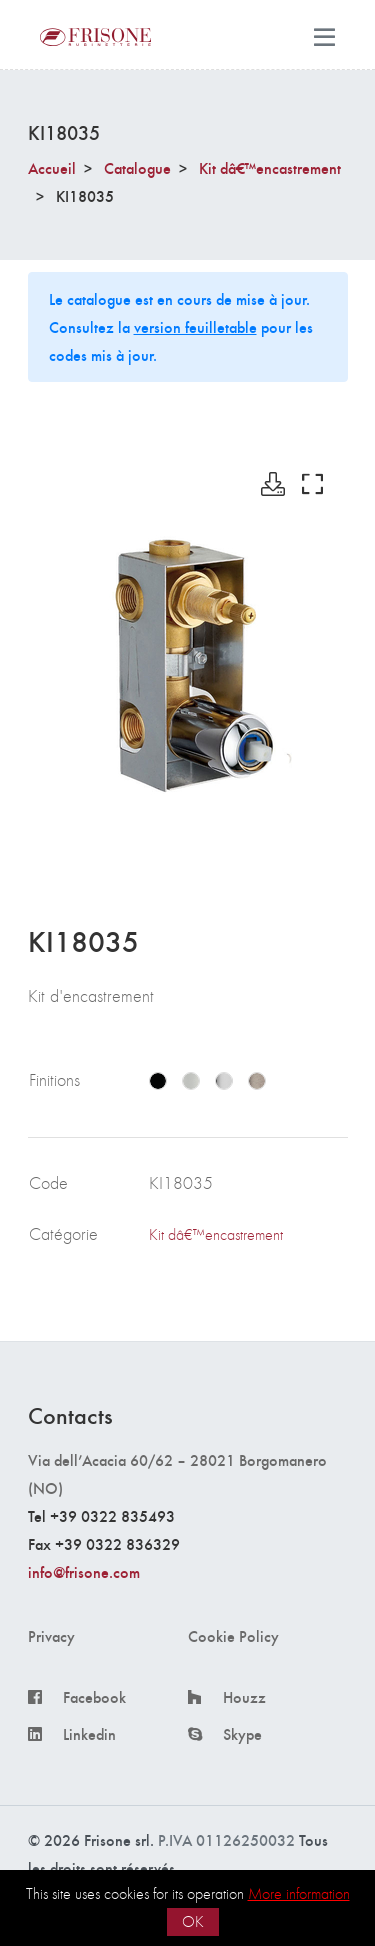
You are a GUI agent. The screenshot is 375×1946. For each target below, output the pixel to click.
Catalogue (137, 167)
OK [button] (193, 1921)
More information (299, 1893)
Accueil (52, 167)
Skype (242, 1734)
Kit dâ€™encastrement (270, 167)
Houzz (244, 1697)
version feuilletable (195, 326)
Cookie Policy (233, 1636)
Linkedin (89, 1734)
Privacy (51, 1636)
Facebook (94, 1697)
